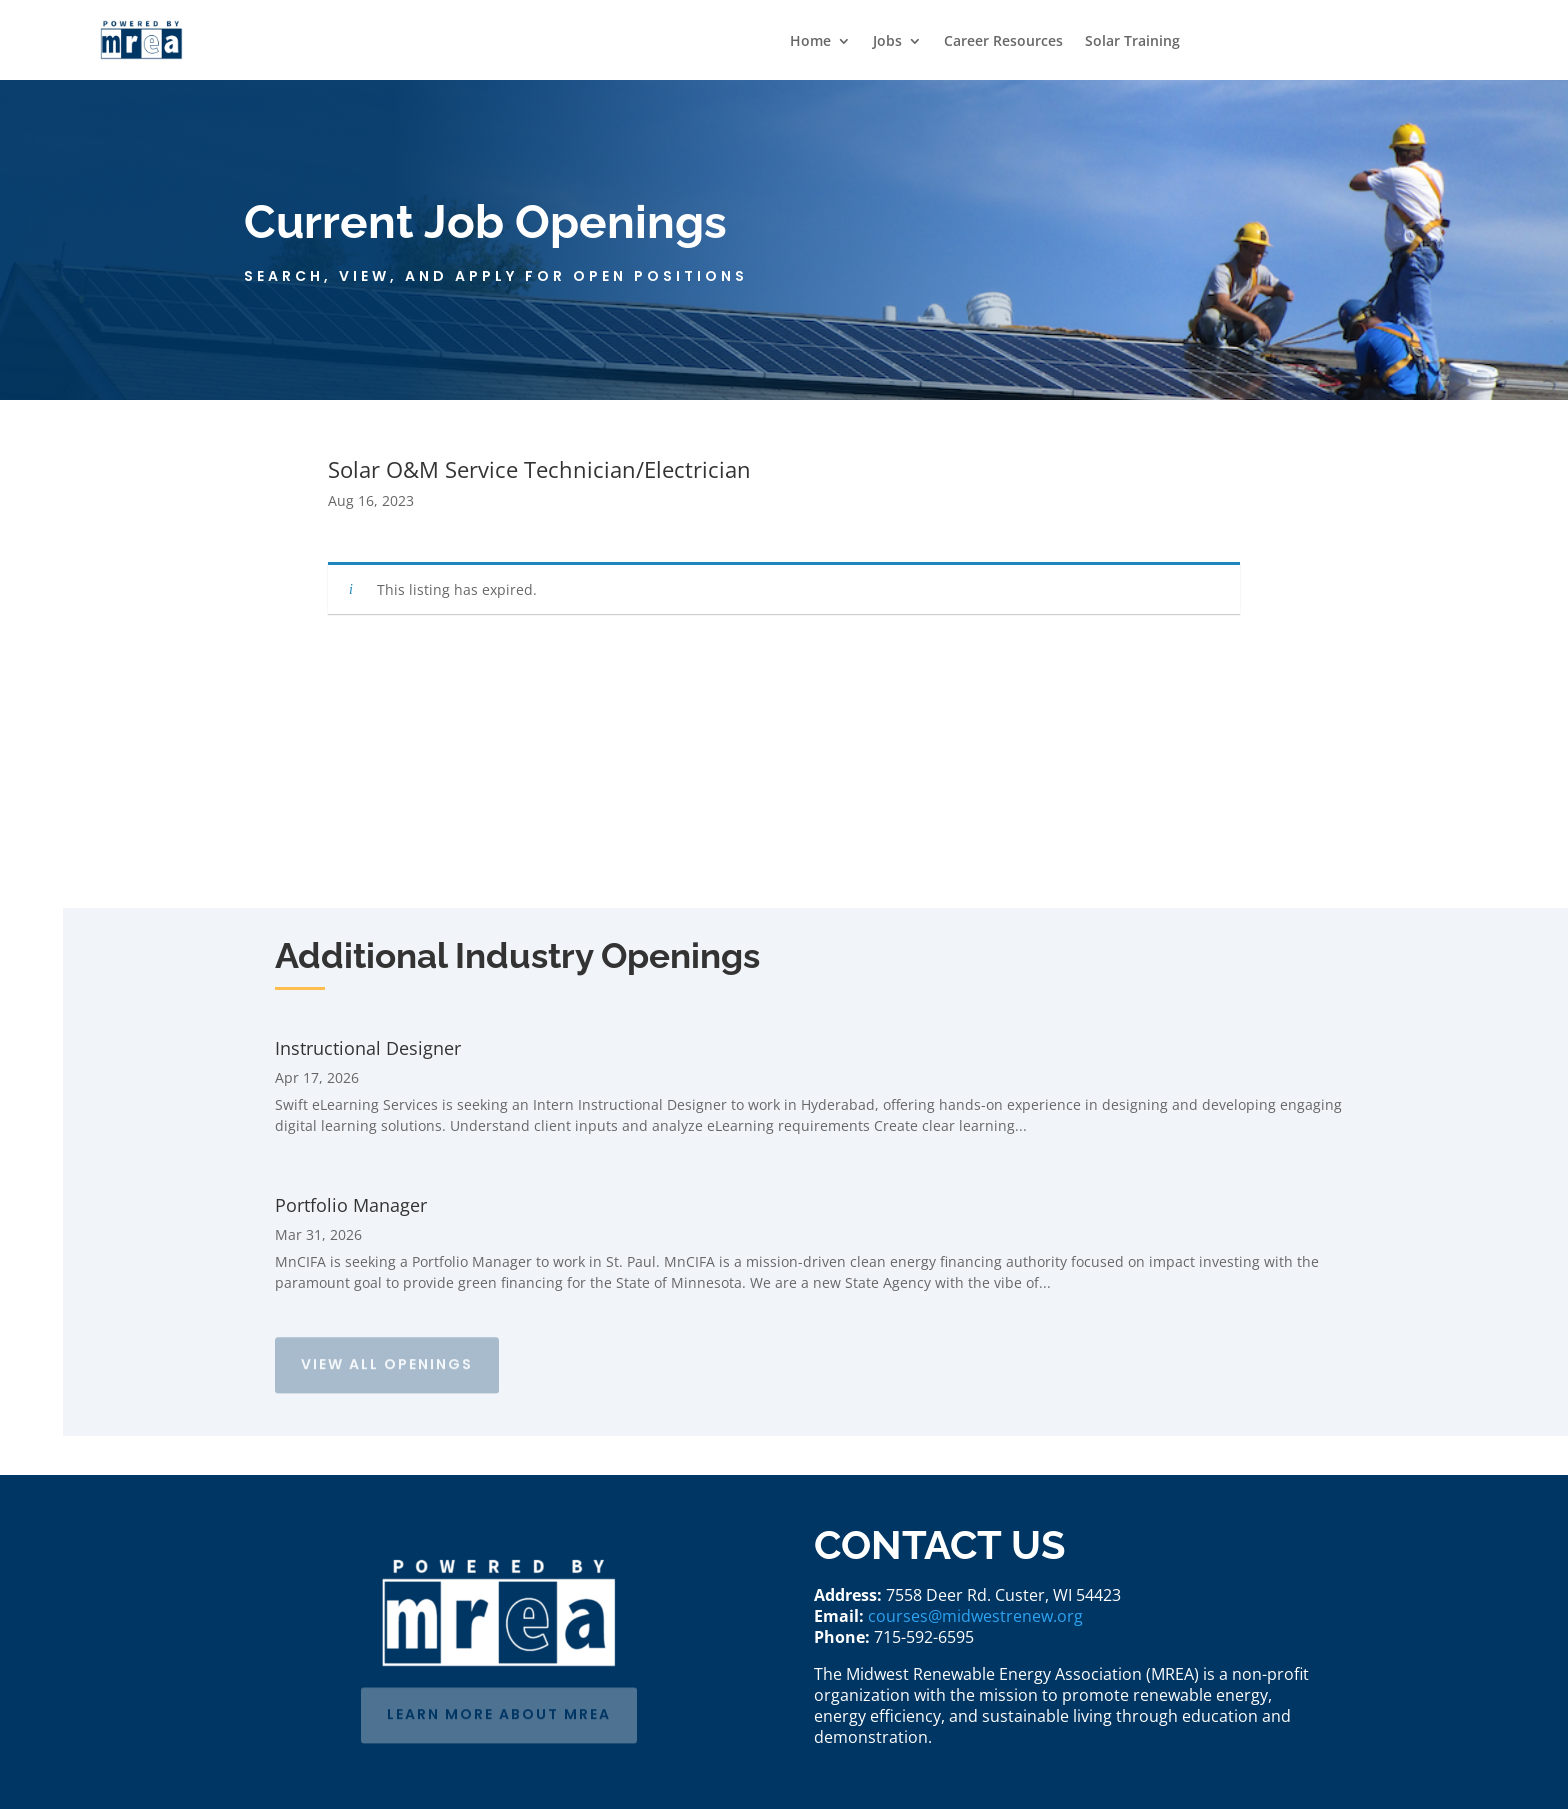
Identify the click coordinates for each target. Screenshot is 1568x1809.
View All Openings (387, 1361)
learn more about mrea (499, 1711)
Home (810, 42)
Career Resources (1003, 42)
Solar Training (1132, 42)
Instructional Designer (368, 1048)
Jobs (887, 42)
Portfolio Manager (351, 1205)
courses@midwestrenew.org (975, 1616)
